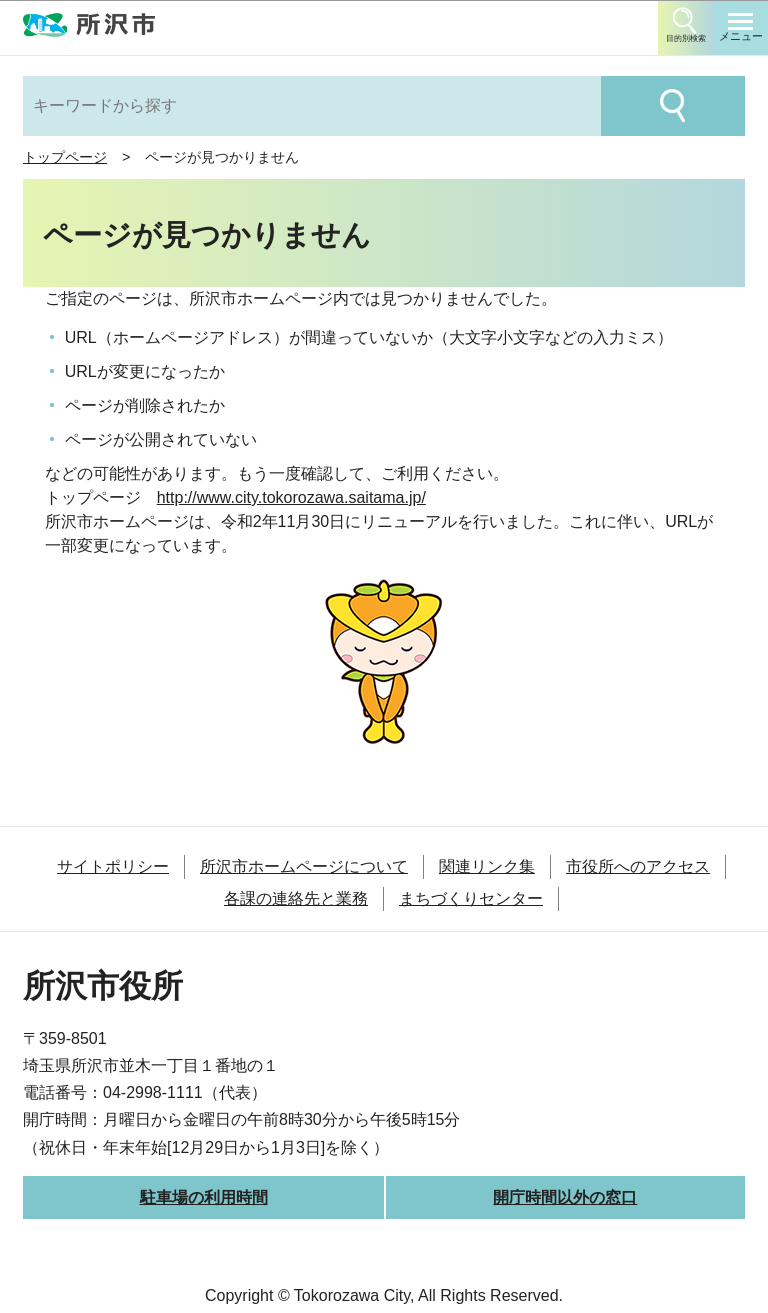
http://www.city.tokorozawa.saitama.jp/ (291, 497)
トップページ (65, 157)
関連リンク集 (487, 866)
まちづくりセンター (471, 898)
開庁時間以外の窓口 (565, 1197)
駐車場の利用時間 (204, 1197)
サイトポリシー (113, 866)
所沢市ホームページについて (304, 866)
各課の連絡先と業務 (296, 898)
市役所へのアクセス (638, 866)
